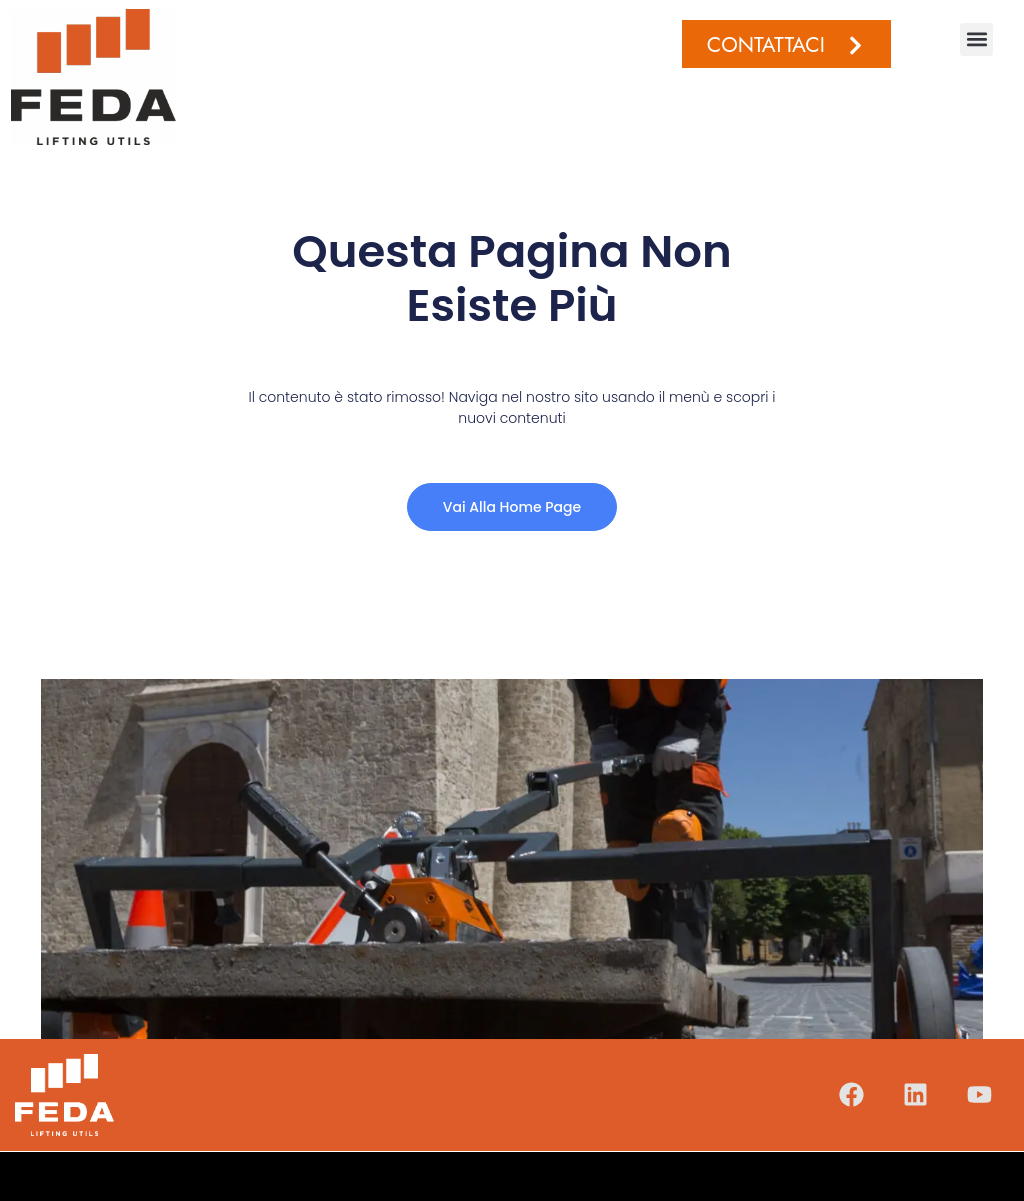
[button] (976, 39)
